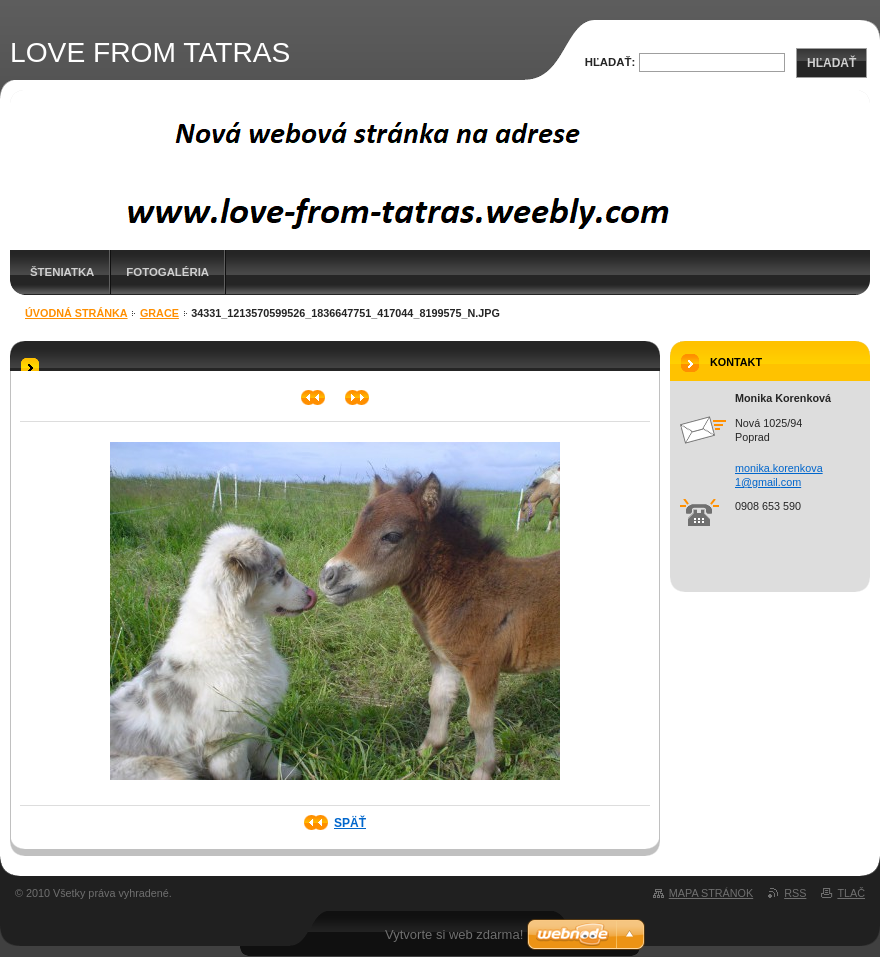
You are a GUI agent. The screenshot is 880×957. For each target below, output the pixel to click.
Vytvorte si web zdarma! (454, 934)
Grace (159, 313)
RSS (795, 893)
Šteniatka (62, 272)
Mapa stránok (711, 893)
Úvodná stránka (76, 313)
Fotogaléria (167, 272)
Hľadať (831, 63)
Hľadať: (610, 62)
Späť (350, 823)
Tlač (851, 893)
